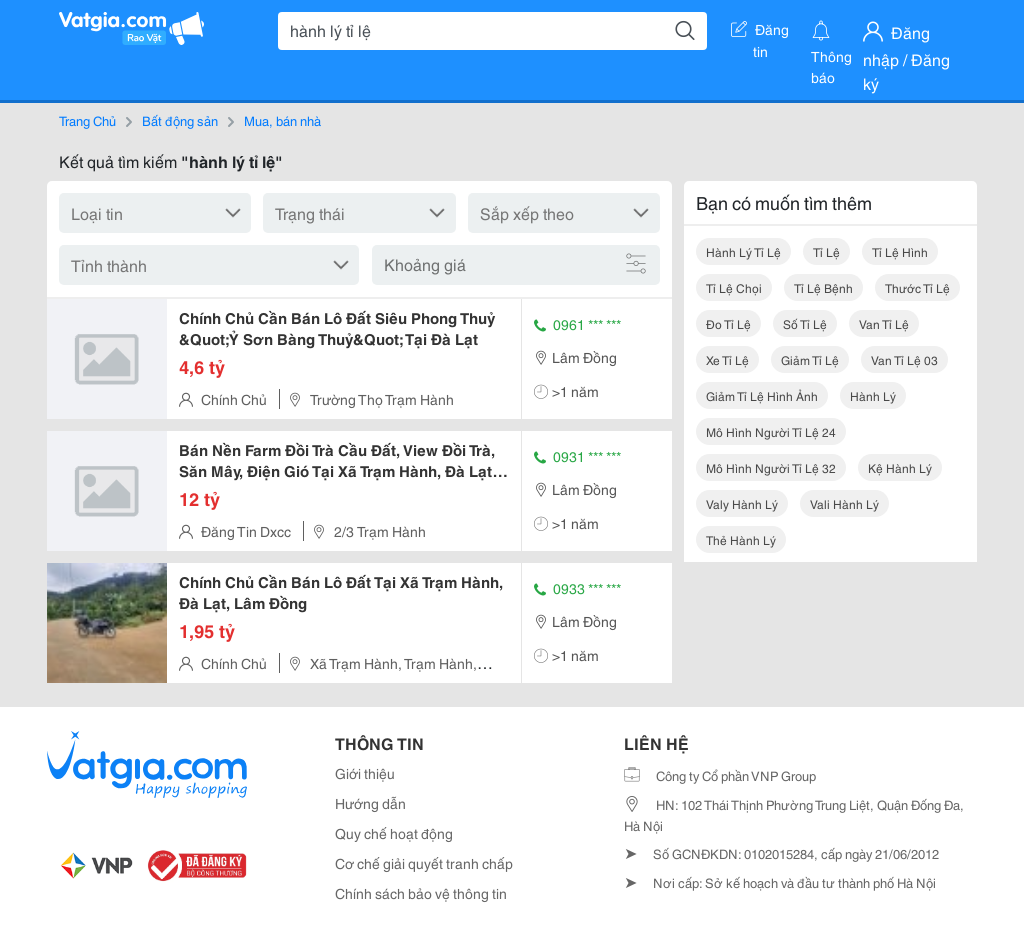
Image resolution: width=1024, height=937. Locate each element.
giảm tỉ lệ (810, 359)
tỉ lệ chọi (734, 287)
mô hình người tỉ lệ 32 (771, 467)
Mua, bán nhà (282, 120)
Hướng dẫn (370, 803)
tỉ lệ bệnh (823, 287)
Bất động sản (180, 120)
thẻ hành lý (741, 539)
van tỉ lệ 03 (904, 359)
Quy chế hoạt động (394, 833)
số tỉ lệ (805, 323)
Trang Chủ (87, 120)
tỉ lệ (826, 251)
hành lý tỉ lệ (743, 251)
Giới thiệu (365, 773)
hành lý (873, 395)
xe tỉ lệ (727, 359)
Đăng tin (760, 33)
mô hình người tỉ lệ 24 (771, 431)
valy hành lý (742, 503)
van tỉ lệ (884, 323)
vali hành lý (844, 503)
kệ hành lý (900, 467)
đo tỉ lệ (728, 323)
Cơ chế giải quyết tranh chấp (424, 863)
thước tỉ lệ (917, 287)
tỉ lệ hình (900, 251)
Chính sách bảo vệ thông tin (421, 893)
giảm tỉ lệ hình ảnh (762, 395)
